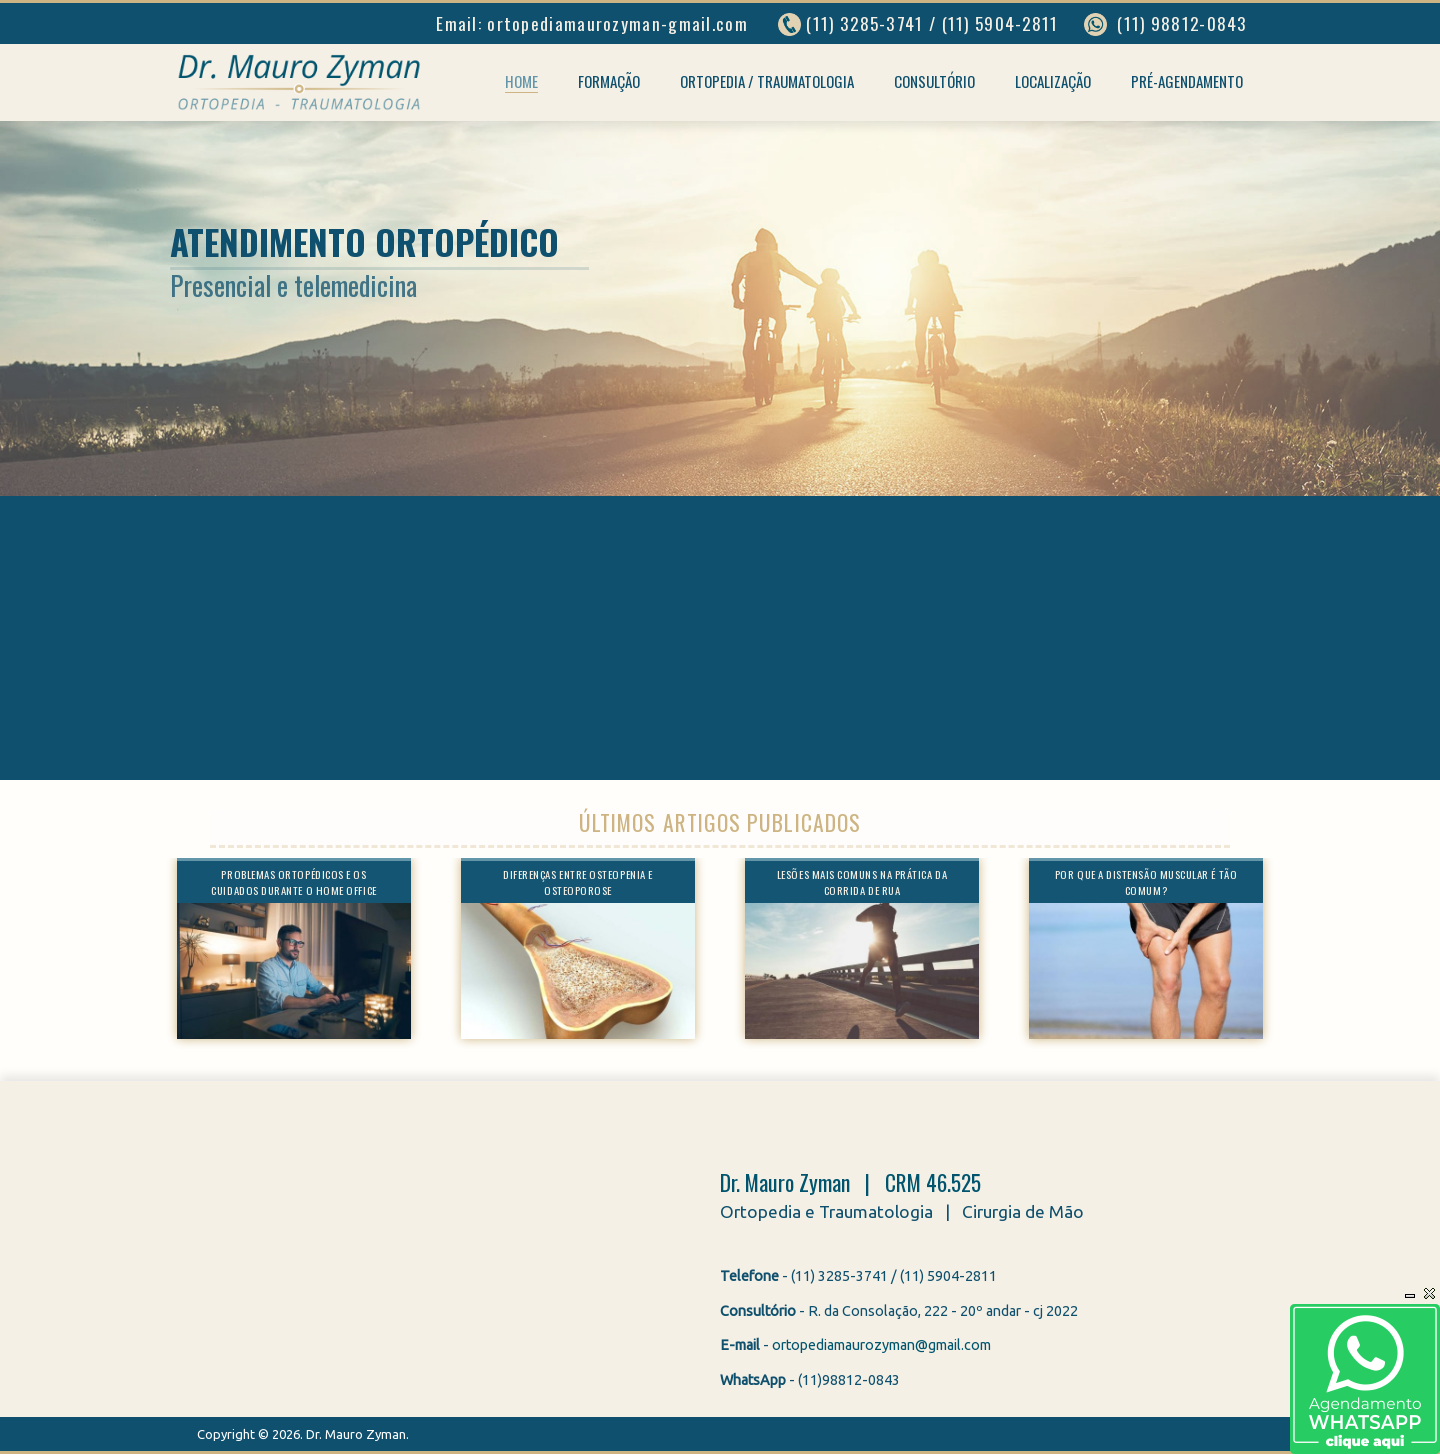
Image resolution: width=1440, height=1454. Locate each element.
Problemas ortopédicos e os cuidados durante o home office (293, 882)
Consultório (934, 81)
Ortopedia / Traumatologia (767, 81)
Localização (1053, 81)
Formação (609, 81)
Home (521, 81)
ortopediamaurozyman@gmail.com (881, 1345)
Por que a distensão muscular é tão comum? (1146, 882)
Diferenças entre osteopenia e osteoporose (578, 882)
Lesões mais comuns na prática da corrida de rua (862, 882)
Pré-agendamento (1187, 81)
